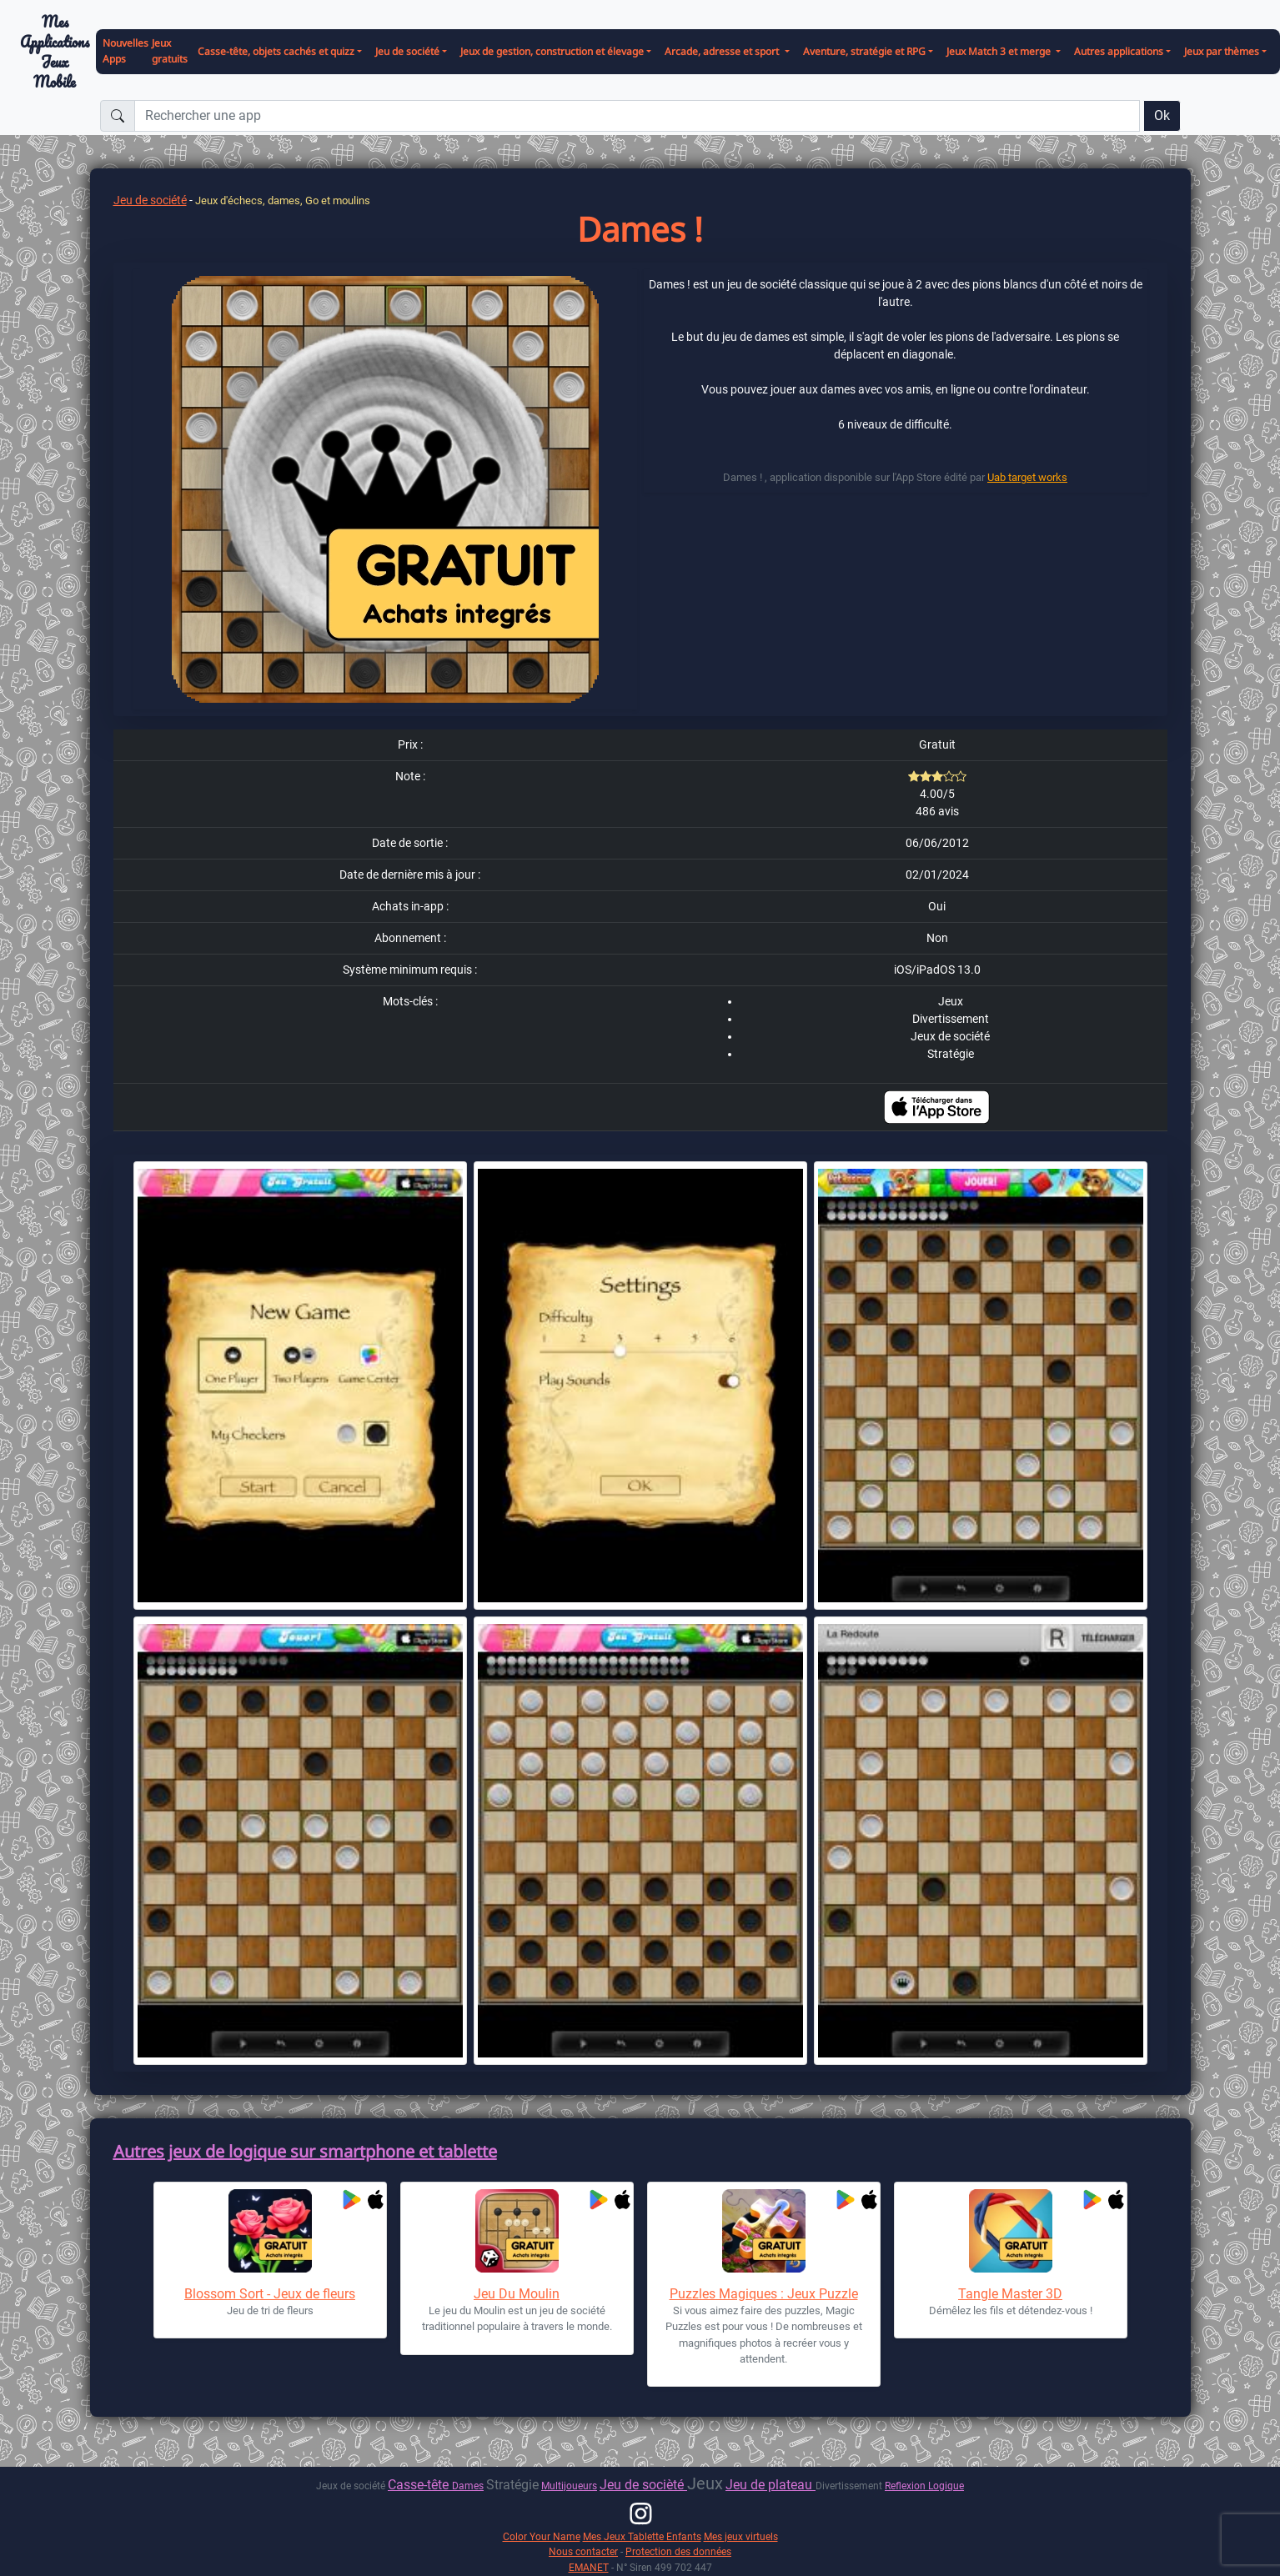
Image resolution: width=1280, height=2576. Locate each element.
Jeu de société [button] (407, 51)
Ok (1162, 115)
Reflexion (906, 2485)
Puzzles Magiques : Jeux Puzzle (764, 2294)
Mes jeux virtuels (741, 2536)
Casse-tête (420, 2485)
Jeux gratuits (170, 51)
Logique (946, 2485)
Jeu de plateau (770, 2485)
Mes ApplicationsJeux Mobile (54, 52)
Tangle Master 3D (1010, 2294)
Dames (468, 2485)
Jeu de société (150, 200)
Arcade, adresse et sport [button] (723, 51)
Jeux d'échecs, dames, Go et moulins (282, 200)
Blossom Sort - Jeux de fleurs (269, 2294)
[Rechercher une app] (637, 116)
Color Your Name (541, 2536)
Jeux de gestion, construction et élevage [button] (552, 51)
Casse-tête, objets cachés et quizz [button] (276, 51)
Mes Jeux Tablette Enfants (642, 2536)
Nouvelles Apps (125, 51)
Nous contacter (583, 2551)
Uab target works (1027, 477)
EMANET (589, 2567)
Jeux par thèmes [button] (1221, 51)
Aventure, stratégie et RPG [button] (864, 51)
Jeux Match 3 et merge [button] (999, 51)
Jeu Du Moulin (517, 2294)
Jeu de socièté (643, 2485)
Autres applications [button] (1118, 51)
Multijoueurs (569, 2485)
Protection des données (678, 2551)
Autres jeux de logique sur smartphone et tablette (305, 2151)
